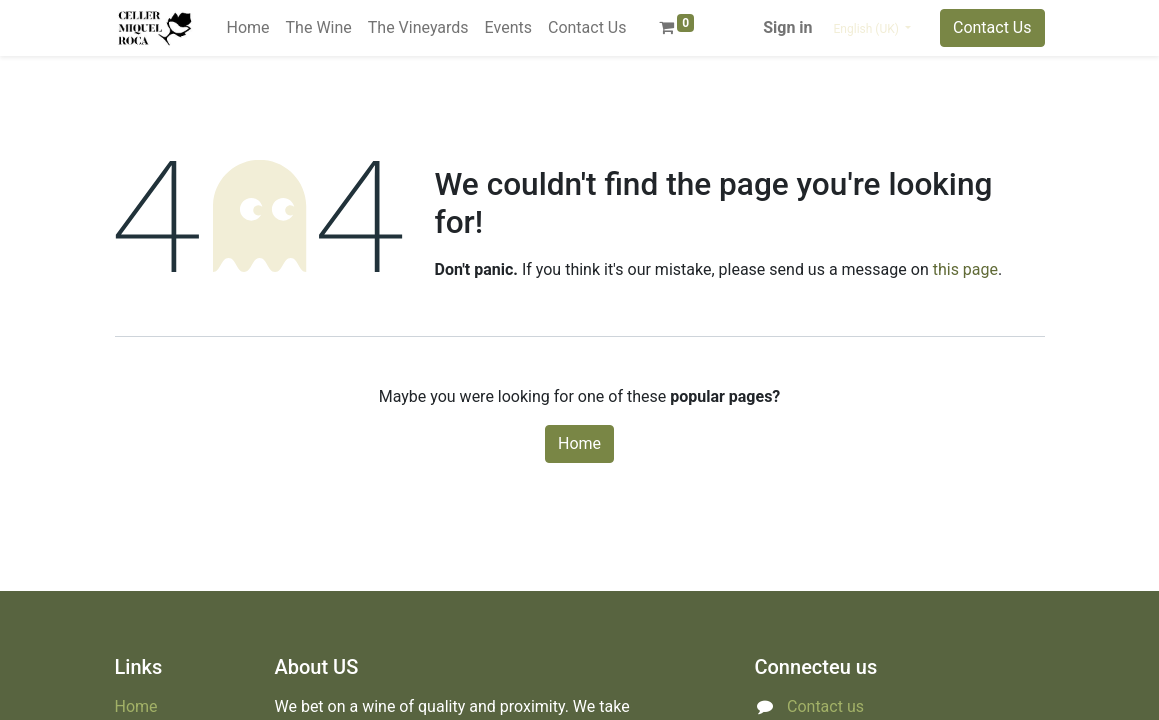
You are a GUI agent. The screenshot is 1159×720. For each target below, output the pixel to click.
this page (965, 269)
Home (579, 443)
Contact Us (992, 27)
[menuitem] (248, 28)
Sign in (787, 27)
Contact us (825, 706)
